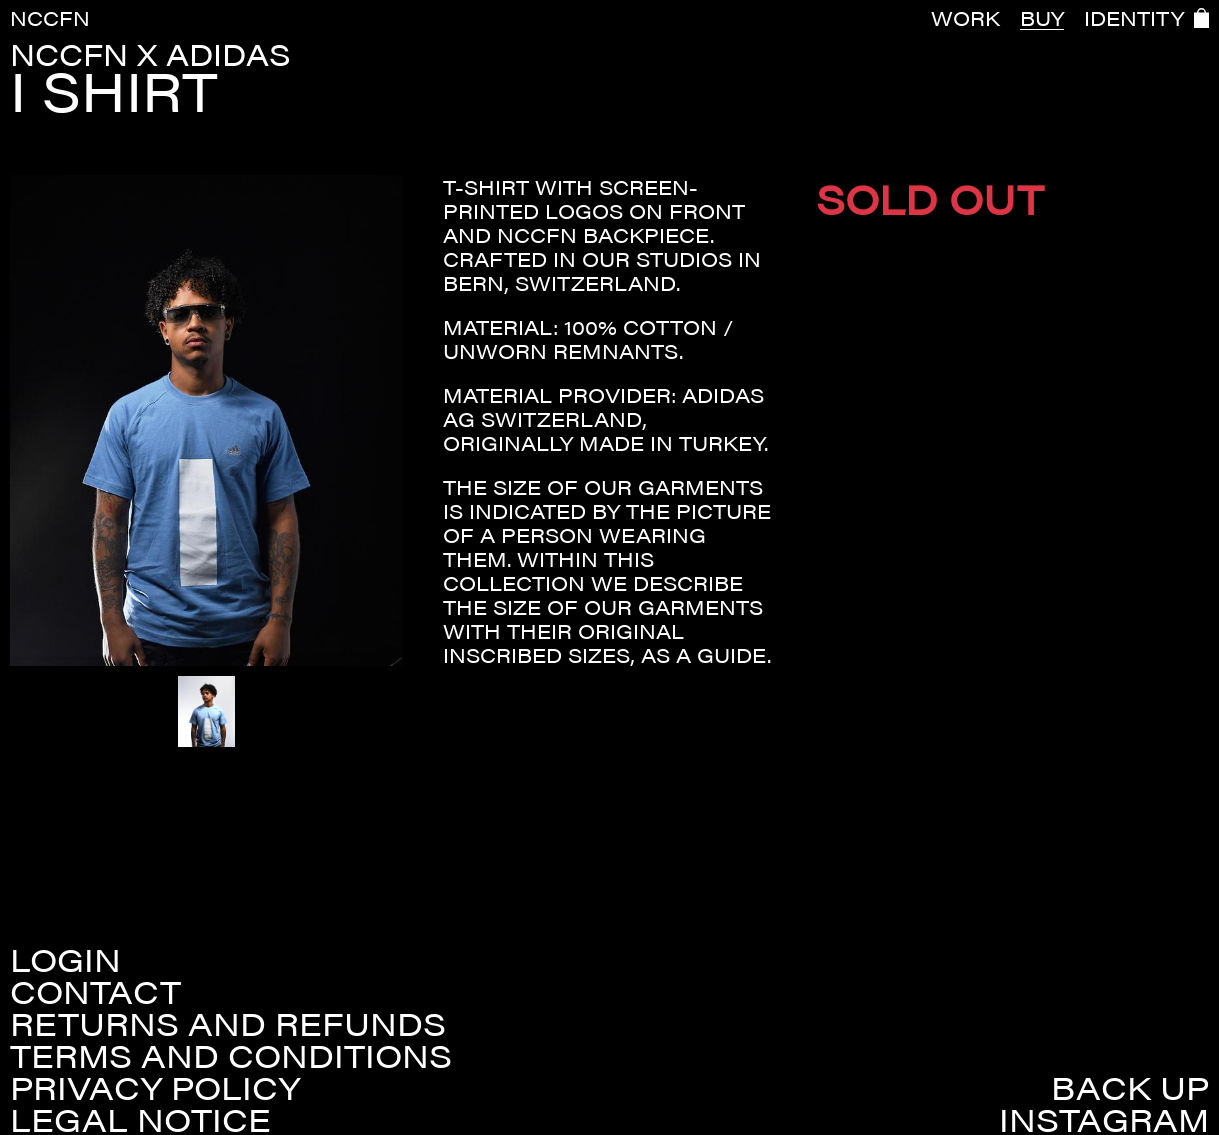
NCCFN (50, 17)
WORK (965, 18)
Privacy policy (155, 1087)
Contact (95, 991)
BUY (1042, 18)
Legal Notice (140, 1119)
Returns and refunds (228, 1023)
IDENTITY (1134, 18)
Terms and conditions (231, 1055)
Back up (1130, 1087)
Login (65, 959)
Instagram (1104, 1119)
